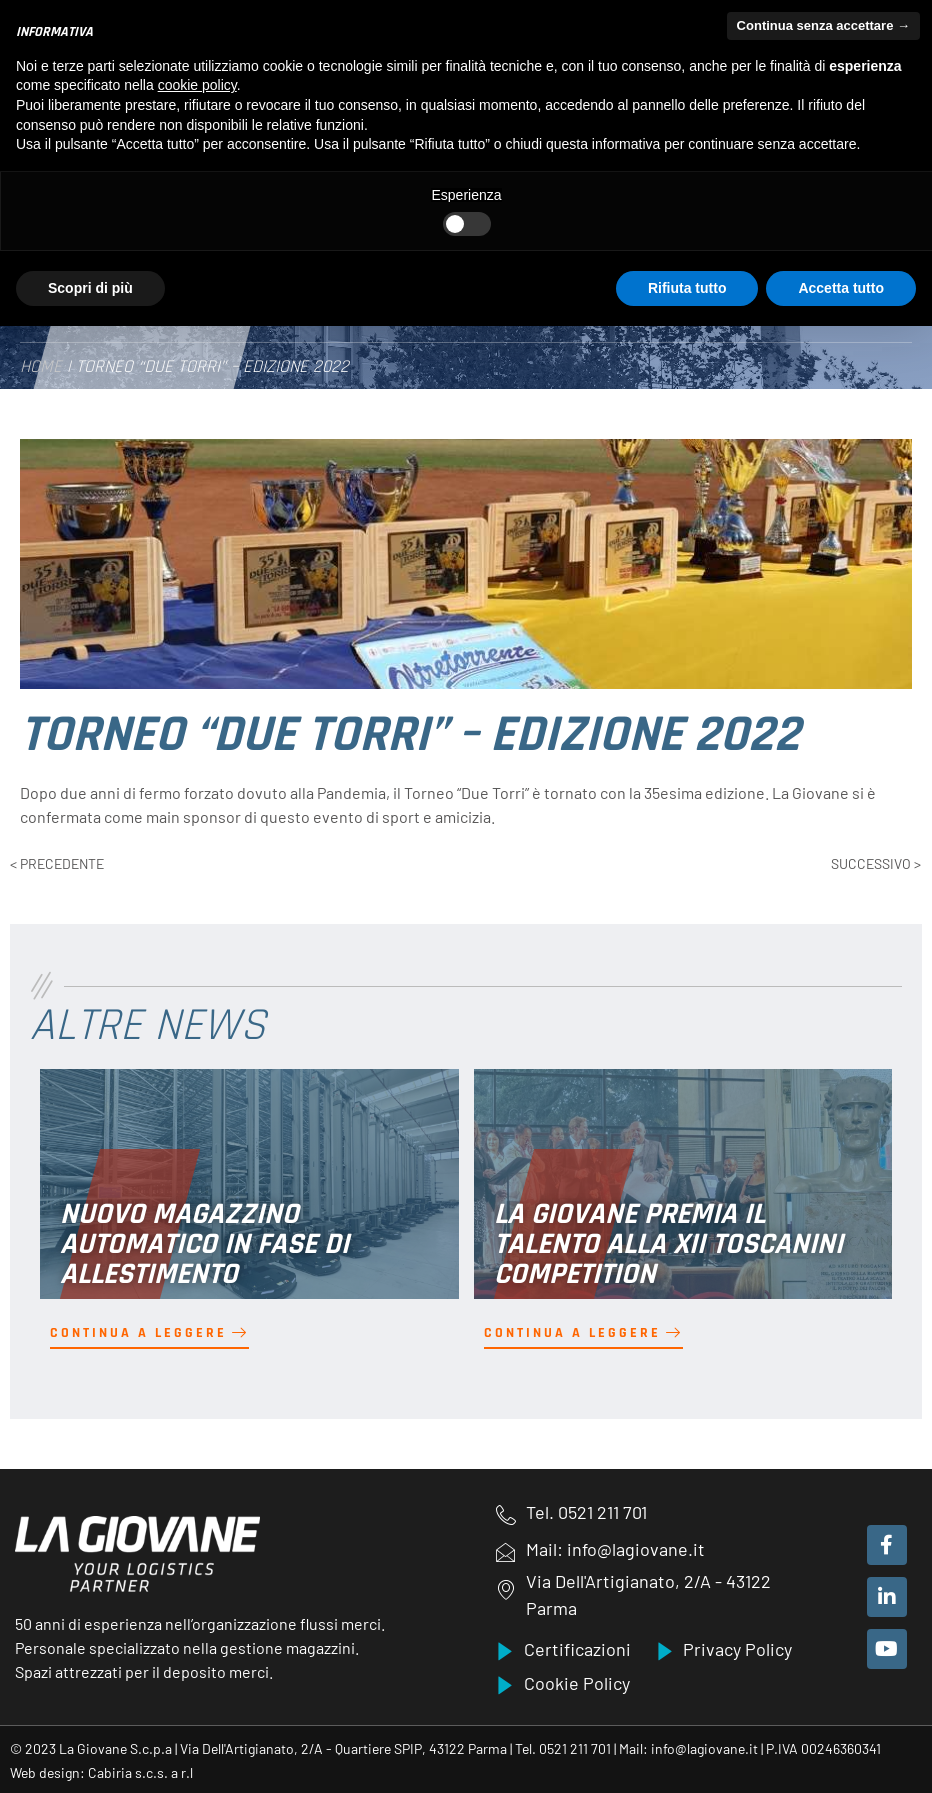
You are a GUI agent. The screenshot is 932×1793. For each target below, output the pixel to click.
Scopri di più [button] (90, 288)
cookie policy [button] (197, 85)
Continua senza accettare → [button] (823, 25)
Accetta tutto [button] (841, 288)
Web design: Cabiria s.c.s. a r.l (101, 1771)
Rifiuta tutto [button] (687, 288)
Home (41, 365)
